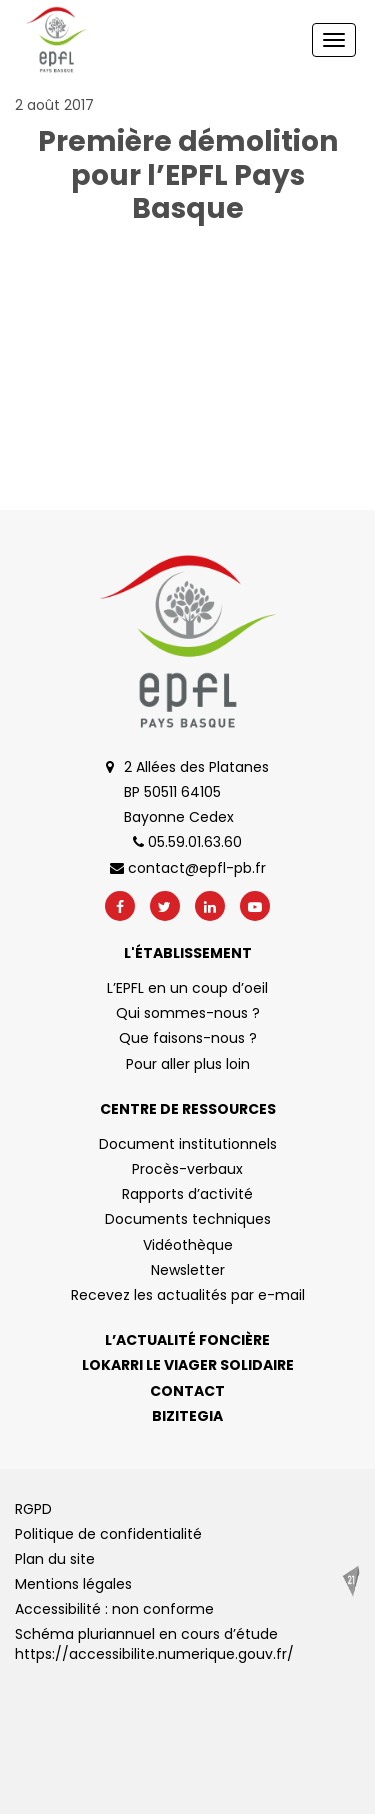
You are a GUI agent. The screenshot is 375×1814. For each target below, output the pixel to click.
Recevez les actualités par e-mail (188, 1295)
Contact (187, 1391)
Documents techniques (188, 1219)
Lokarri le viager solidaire (188, 1365)
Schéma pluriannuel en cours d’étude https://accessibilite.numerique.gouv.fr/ (154, 1644)
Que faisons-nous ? (188, 1038)
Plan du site (55, 1559)
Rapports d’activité (187, 1194)
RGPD (33, 1509)
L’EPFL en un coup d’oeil (187, 988)
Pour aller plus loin (188, 1064)
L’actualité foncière (187, 1340)
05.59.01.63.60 (187, 842)
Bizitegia (187, 1416)
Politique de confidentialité (108, 1534)
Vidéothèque (188, 1245)
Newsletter (188, 1270)
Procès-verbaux (187, 1169)
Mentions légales (73, 1584)
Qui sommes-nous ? (188, 1013)
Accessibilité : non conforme (114, 1609)
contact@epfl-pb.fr (188, 868)
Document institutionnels (188, 1144)
